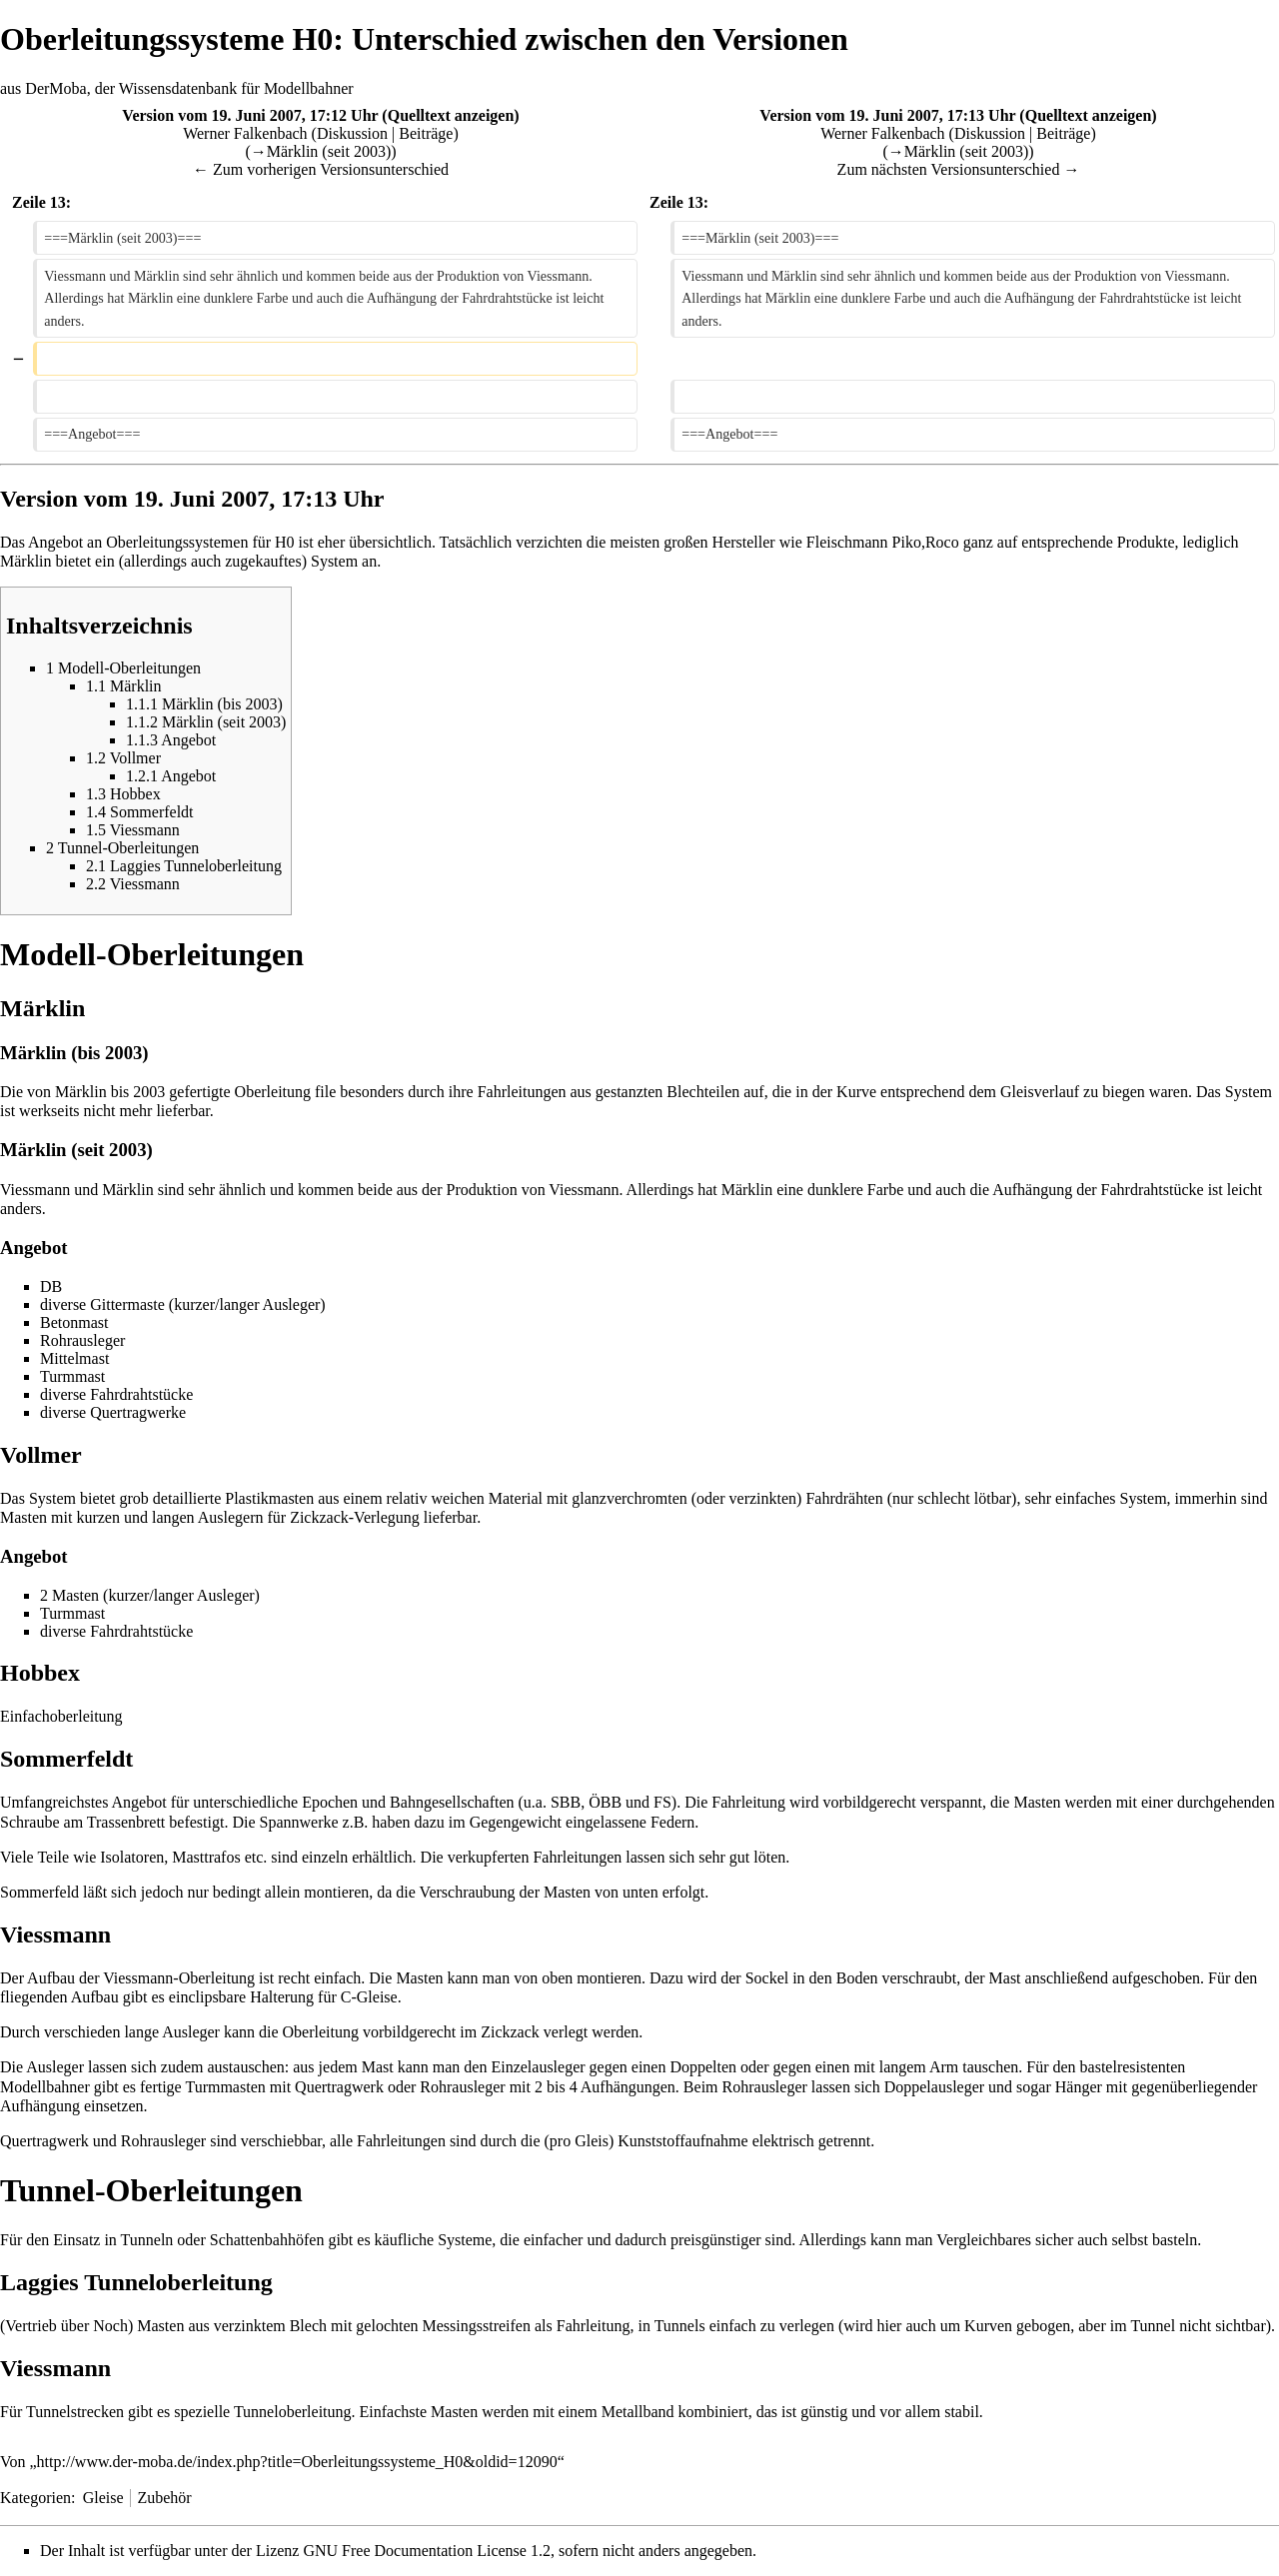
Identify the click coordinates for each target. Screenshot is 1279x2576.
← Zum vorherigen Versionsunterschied (321, 169)
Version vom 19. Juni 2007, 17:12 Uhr (250, 115)
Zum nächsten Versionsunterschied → (958, 169)
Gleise (103, 2497)
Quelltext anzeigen (451, 115)
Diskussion (352, 133)
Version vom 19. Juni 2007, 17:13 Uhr (887, 115)
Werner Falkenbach (245, 133)
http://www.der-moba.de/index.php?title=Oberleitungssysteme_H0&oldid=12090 (297, 2461)
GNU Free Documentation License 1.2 (426, 2550)
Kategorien (35, 2497)
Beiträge (426, 133)
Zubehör (164, 2497)
